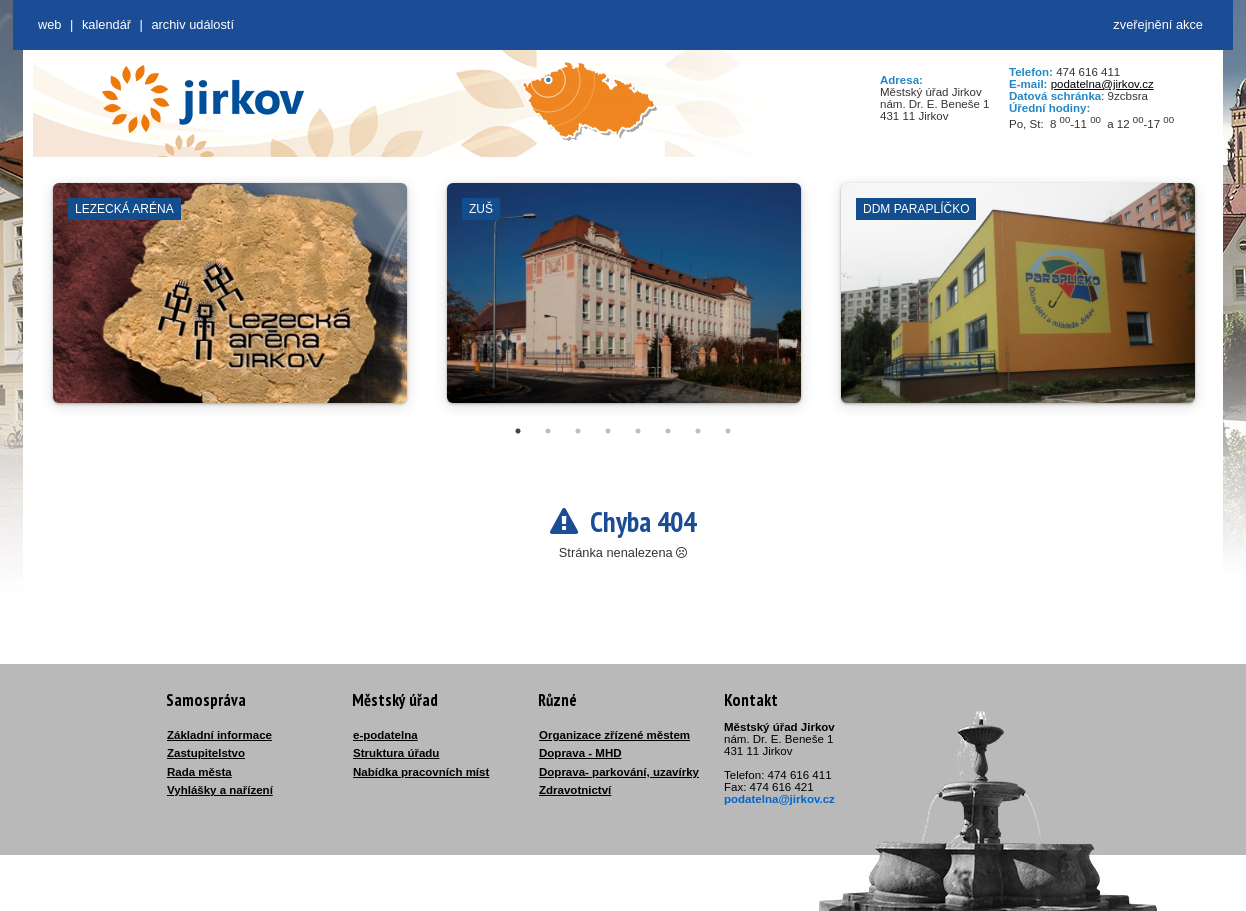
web (49, 24)
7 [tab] (698, 431)
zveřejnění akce (1158, 24)
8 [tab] (728, 431)
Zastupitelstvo (206, 753)
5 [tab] (638, 431)
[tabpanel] (230, 303)
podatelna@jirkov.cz (1102, 84)
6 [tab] (668, 431)
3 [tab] (578, 431)
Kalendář (106, 24)
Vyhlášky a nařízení (220, 790)
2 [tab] (548, 431)
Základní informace (219, 735)
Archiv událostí (192, 24)
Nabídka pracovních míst (421, 772)
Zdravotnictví (575, 790)
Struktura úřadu (396, 753)
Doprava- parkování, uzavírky (619, 772)
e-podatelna (385, 735)
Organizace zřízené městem (614, 735)
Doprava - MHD (580, 753)
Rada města (199, 772)
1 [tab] (518, 431)
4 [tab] (608, 431)
